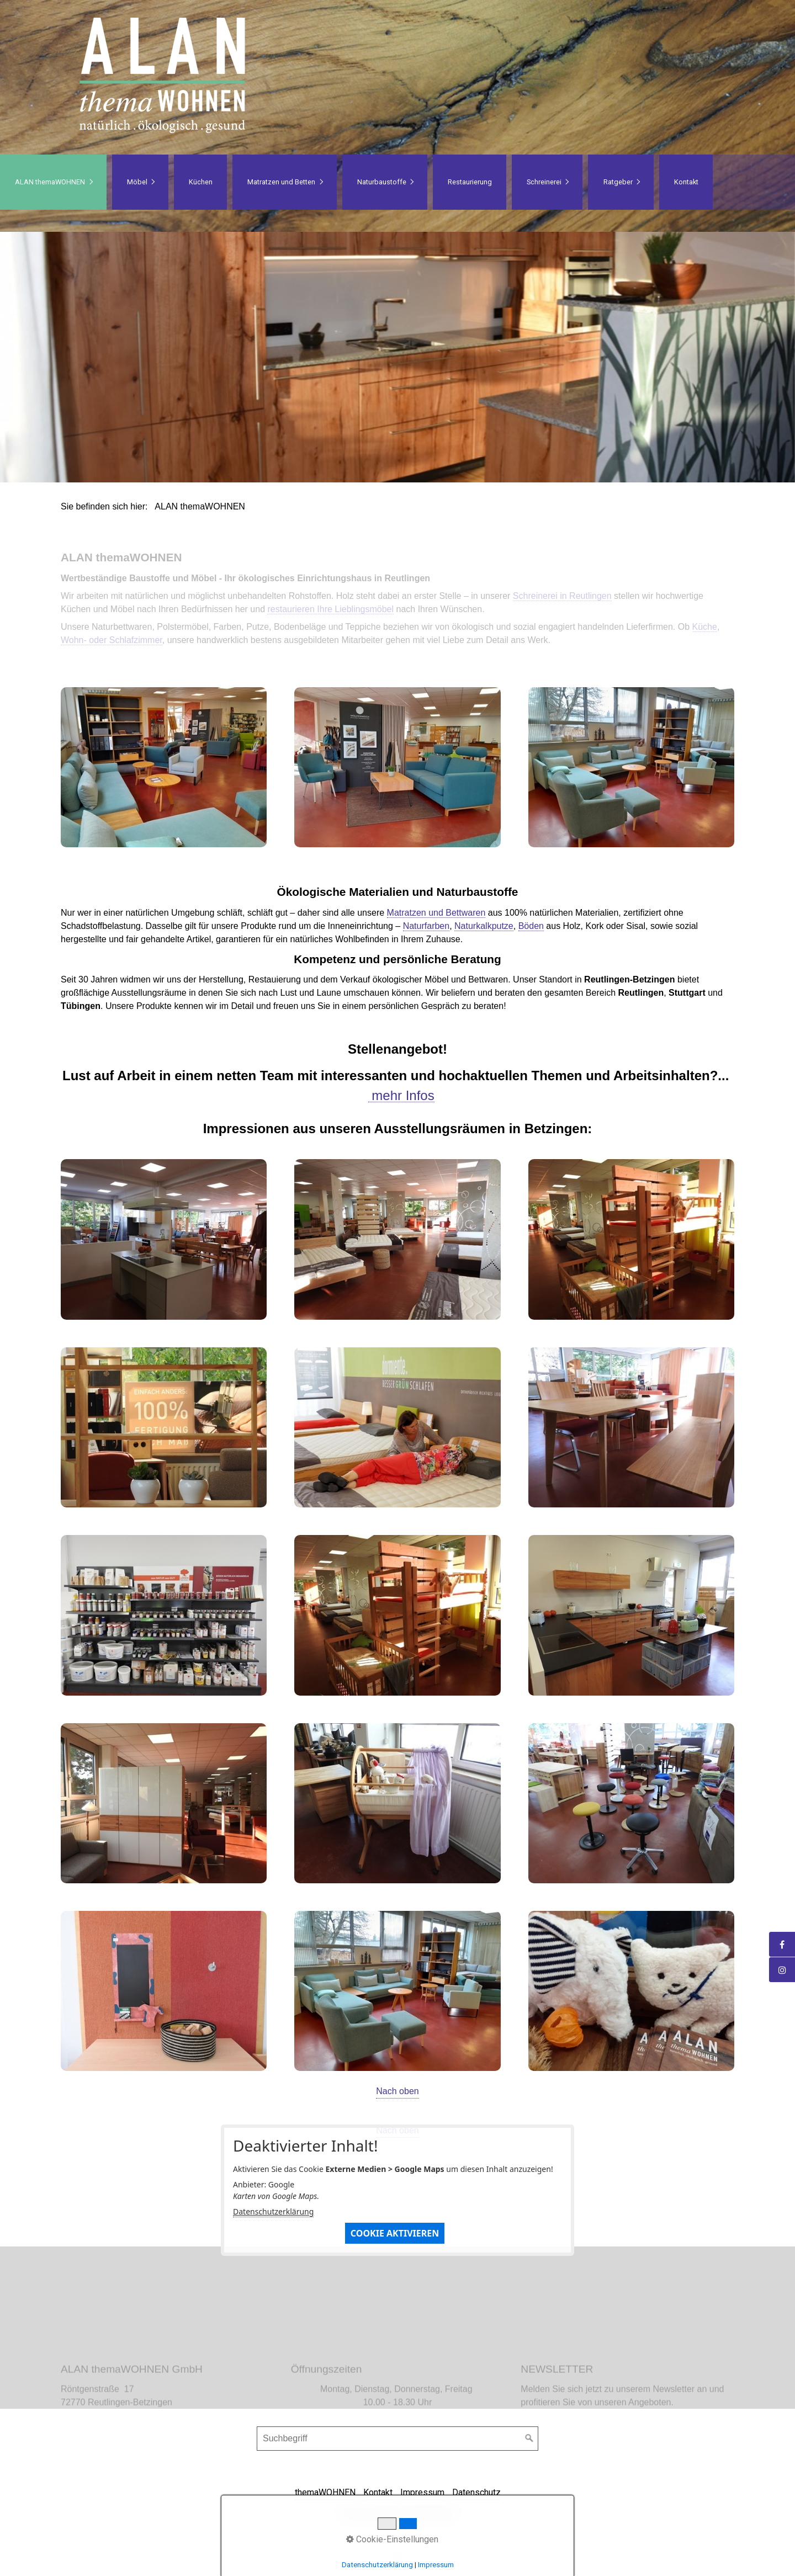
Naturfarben (426, 926)
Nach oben (397, 2091)
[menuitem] (53, 182)
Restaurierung (470, 182)
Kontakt (686, 182)
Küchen (201, 182)
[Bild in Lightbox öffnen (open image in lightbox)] (164, 767)
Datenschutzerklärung (273, 2211)
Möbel (137, 182)
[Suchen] (529, 2438)
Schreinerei (544, 182)
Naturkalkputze (483, 926)
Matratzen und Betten (281, 182)
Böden (531, 926)
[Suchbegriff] (397, 2438)
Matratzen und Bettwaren (436, 912)
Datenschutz (476, 2492)
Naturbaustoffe (381, 182)
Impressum (422, 2492)
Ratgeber (618, 182)
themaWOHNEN (325, 2492)
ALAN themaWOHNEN (50, 182)
